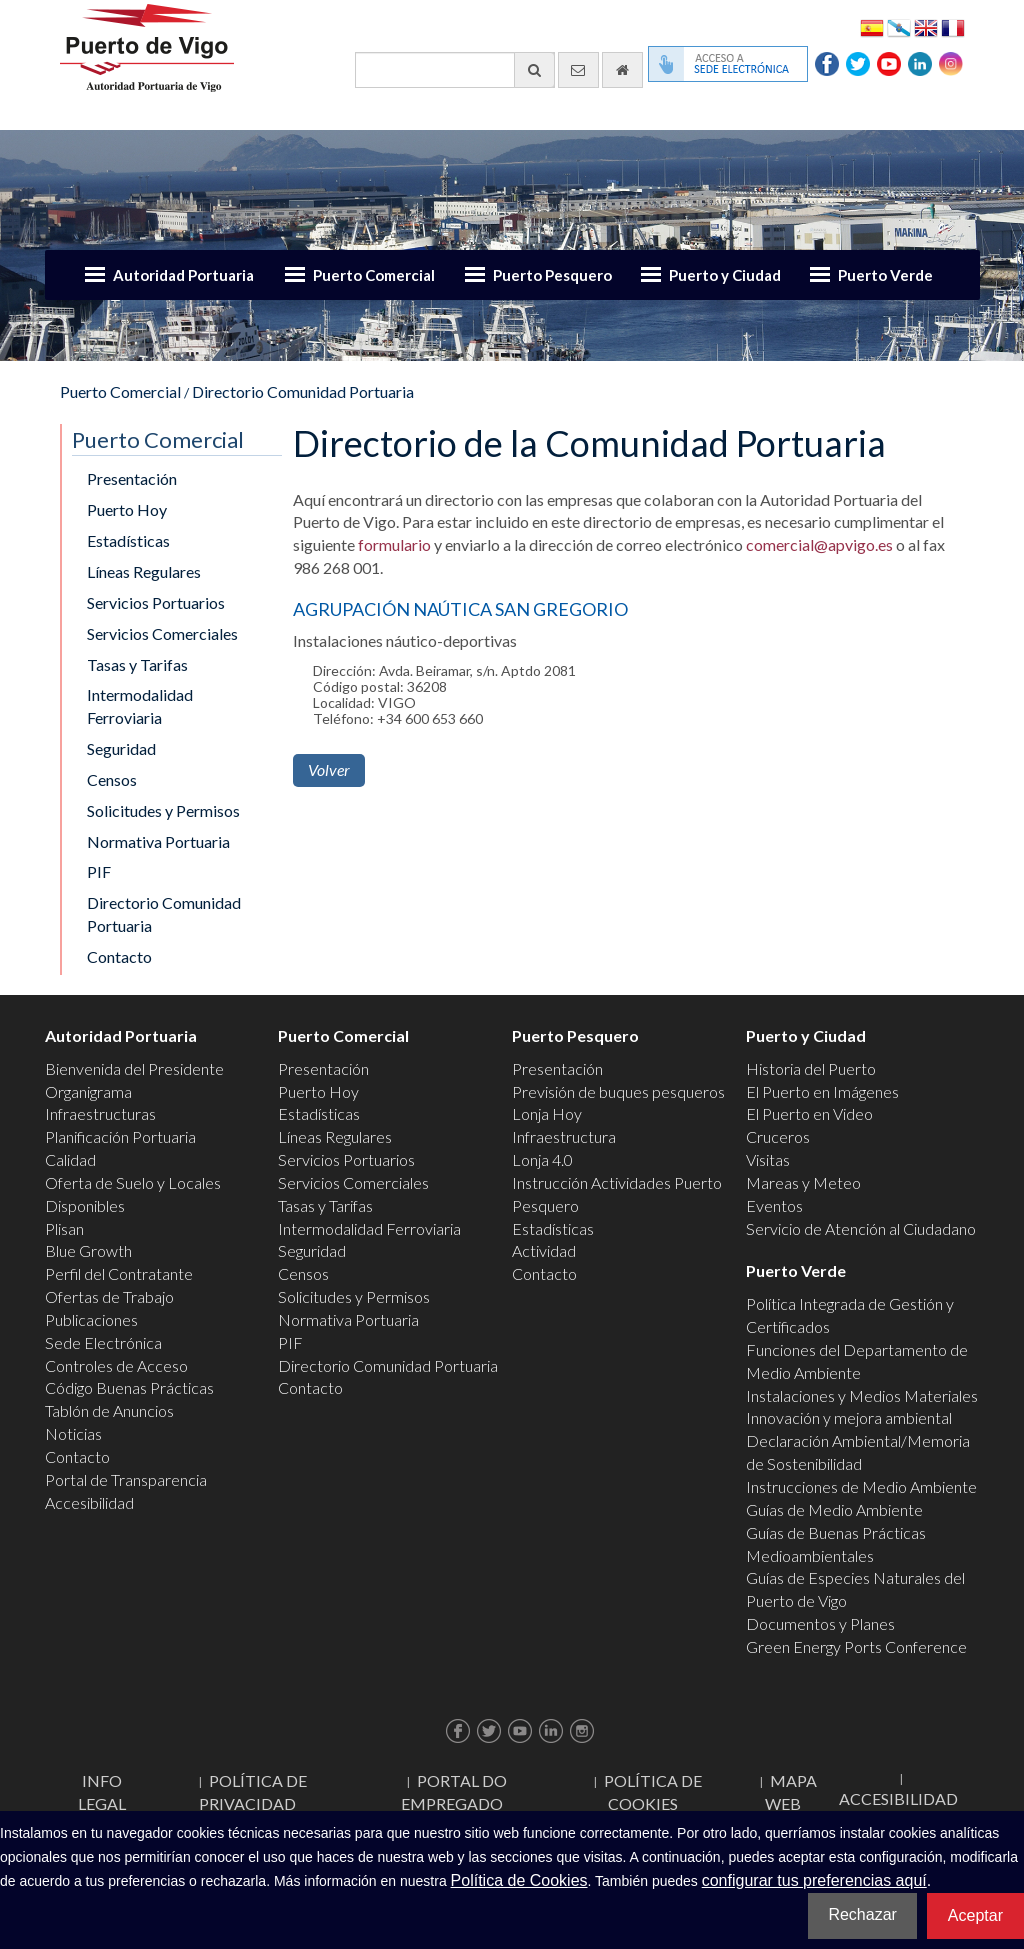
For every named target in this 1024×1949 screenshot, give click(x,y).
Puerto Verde (885, 275)
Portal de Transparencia (126, 1479)
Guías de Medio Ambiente (834, 1509)
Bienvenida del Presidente (134, 1068)
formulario (394, 544)
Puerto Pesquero (552, 275)
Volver (329, 769)
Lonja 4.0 (542, 1159)
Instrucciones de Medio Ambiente (861, 1486)
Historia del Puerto (811, 1068)
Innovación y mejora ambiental (849, 1417)
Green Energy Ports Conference (856, 1646)
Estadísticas (128, 540)
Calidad (70, 1159)
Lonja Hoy (547, 1113)
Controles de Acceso (116, 1365)
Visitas (768, 1159)
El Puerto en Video (809, 1113)
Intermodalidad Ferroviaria (140, 706)
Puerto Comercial (374, 275)
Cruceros (778, 1136)
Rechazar (862, 1914)
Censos (112, 779)
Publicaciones (91, 1319)
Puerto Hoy (127, 509)
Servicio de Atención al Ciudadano (861, 1228)
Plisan (64, 1228)
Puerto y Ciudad (725, 275)
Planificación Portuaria (120, 1136)
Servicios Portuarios (156, 602)
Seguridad (121, 748)
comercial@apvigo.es (819, 544)
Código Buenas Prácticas (129, 1387)
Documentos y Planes (820, 1623)
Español (872, 26)
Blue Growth (88, 1250)
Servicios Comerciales (162, 633)
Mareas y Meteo (803, 1182)
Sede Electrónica (103, 1342)
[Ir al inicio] (622, 70)
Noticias (73, 1433)
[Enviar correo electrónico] (578, 70)
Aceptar (975, 1915)
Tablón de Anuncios (109, 1410)
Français (953, 26)
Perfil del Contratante (119, 1273)
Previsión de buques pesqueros (618, 1091)
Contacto (119, 956)
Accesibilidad (89, 1502)
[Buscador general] (455, 70)
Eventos (774, 1205)
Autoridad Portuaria (183, 275)
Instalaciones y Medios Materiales (862, 1395)
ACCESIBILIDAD (898, 1798)
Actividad (544, 1250)
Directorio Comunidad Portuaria (303, 391)
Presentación (132, 478)
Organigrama (88, 1091)
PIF (99, 871)
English (926, 26)
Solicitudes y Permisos (163, 810)
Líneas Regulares (144, 571)
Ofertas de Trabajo (109, 1296)
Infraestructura (564, 1136)
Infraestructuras (100, 1113)
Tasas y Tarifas (137, 664)
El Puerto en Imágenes (822, 1091)
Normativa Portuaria (158, 841)
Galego (899, 26)
